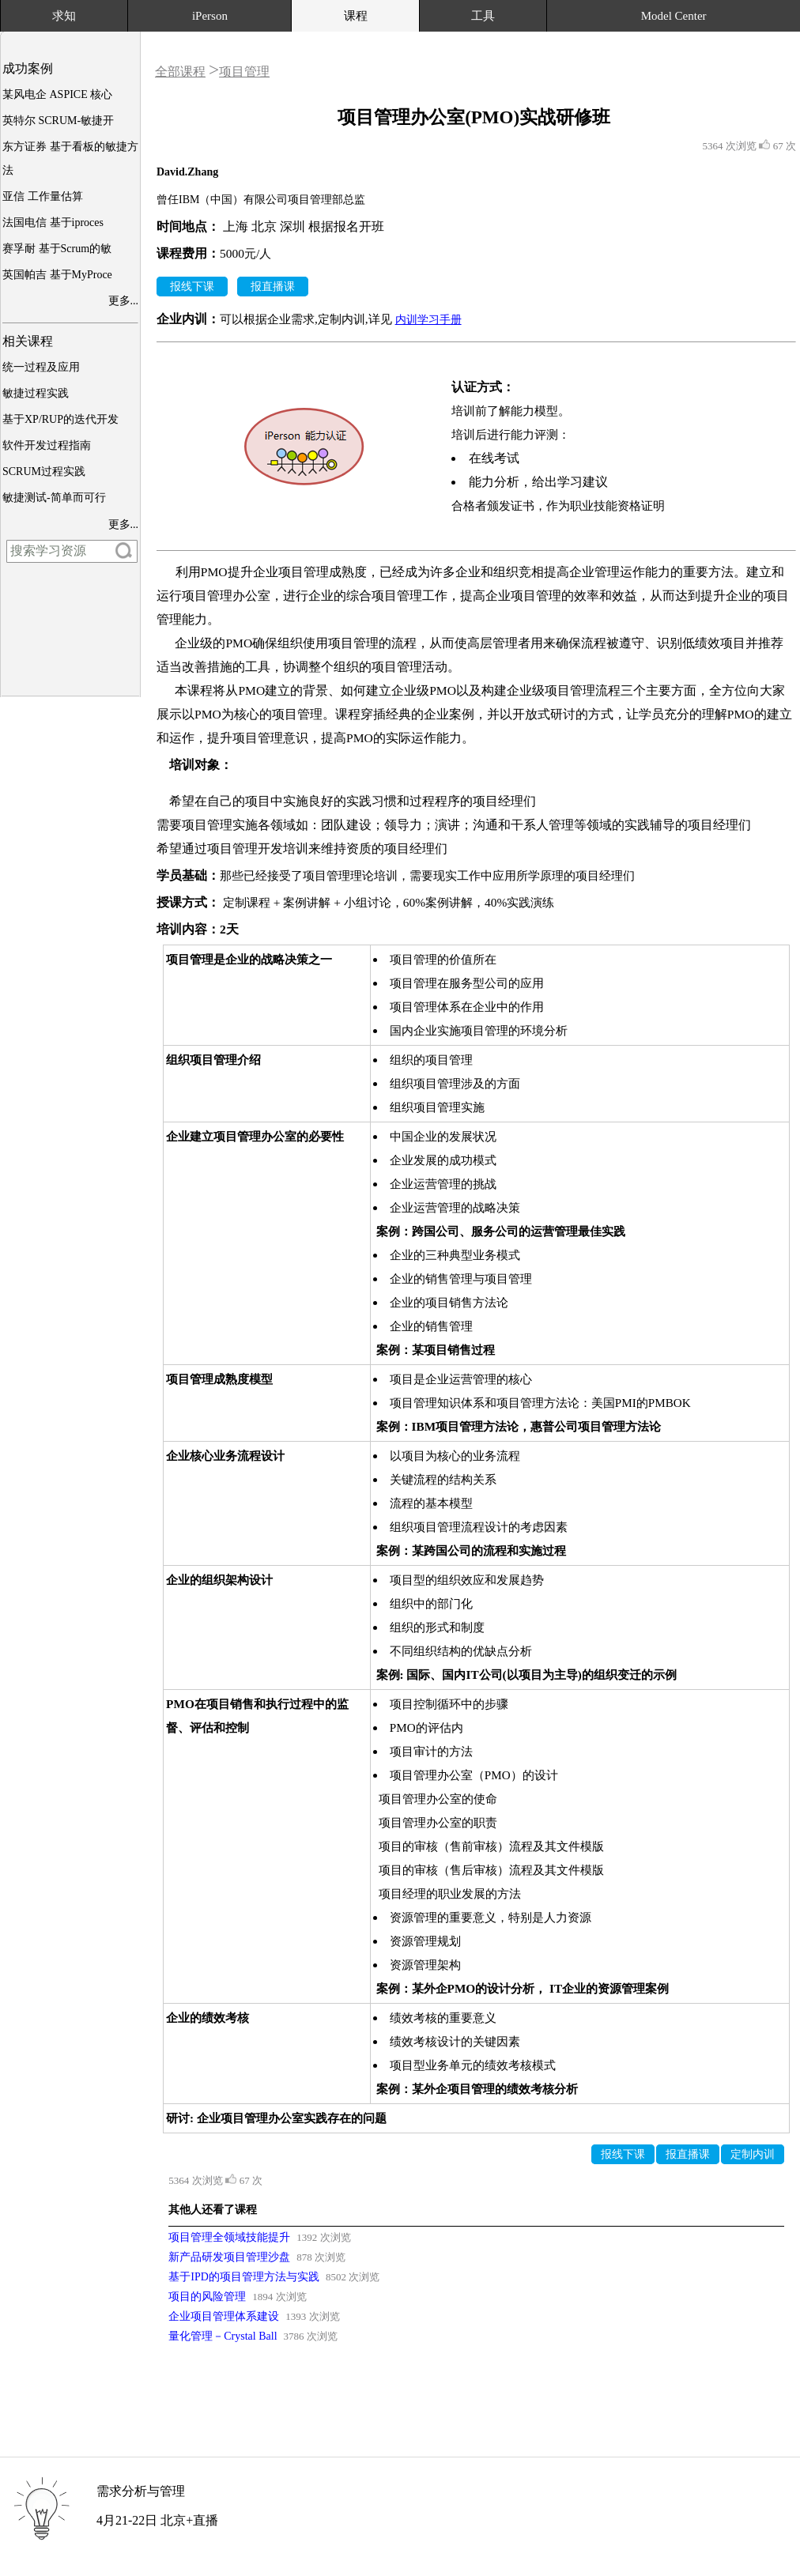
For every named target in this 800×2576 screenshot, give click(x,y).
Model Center (674, 15)
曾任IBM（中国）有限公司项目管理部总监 (261, 200)
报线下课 (192, 286)
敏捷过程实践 (35, 393)
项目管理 (244, 71)
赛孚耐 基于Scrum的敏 (56, 249)
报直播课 (273, 286)
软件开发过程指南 (46, 445)
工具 (483, 15)
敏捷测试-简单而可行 (54, 498)
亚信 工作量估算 (42, 196)
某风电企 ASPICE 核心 (57, 94)
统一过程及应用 (41, 367)
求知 (64, 15)
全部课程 (180, 71)
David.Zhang (187, 172)
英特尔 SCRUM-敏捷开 (58, 120)
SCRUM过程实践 (43, 471)
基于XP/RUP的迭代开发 (60, 419)
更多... (123, 301)
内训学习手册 (428, 320)
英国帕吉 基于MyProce (57, 275)
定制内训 (752, 2154)
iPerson (210, 15)
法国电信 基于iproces (53, 222)
